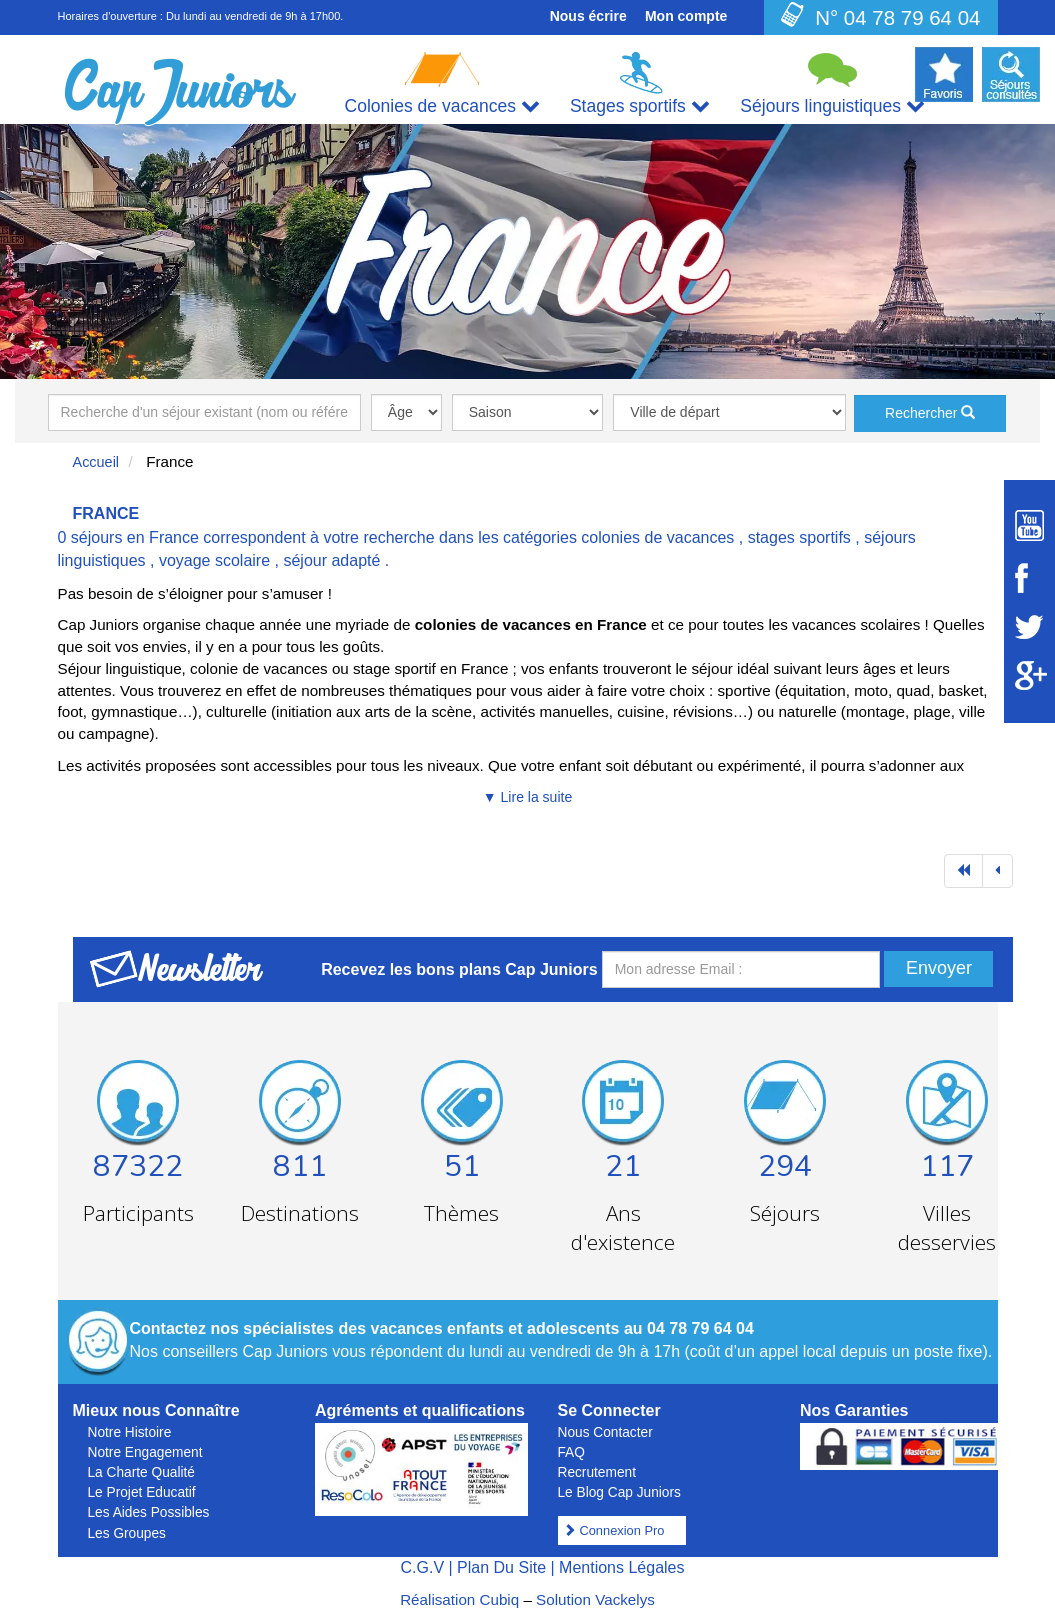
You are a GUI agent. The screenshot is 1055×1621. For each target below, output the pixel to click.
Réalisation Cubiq (459, 1599)
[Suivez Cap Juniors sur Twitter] (1029, 627)
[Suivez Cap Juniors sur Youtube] (1029, 525)
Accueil (96, 462)
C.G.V (422, 1567)
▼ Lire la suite (527, 797)
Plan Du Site (501, 1567)
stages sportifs (799, 537)
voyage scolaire (214, 560)
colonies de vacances (657, 537)
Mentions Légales (621, 1567)
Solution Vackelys (595, 1599)
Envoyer (939, 968)
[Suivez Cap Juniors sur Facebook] (1029, 578)
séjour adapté (331, 560)
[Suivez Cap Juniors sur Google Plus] (1029, 675)
